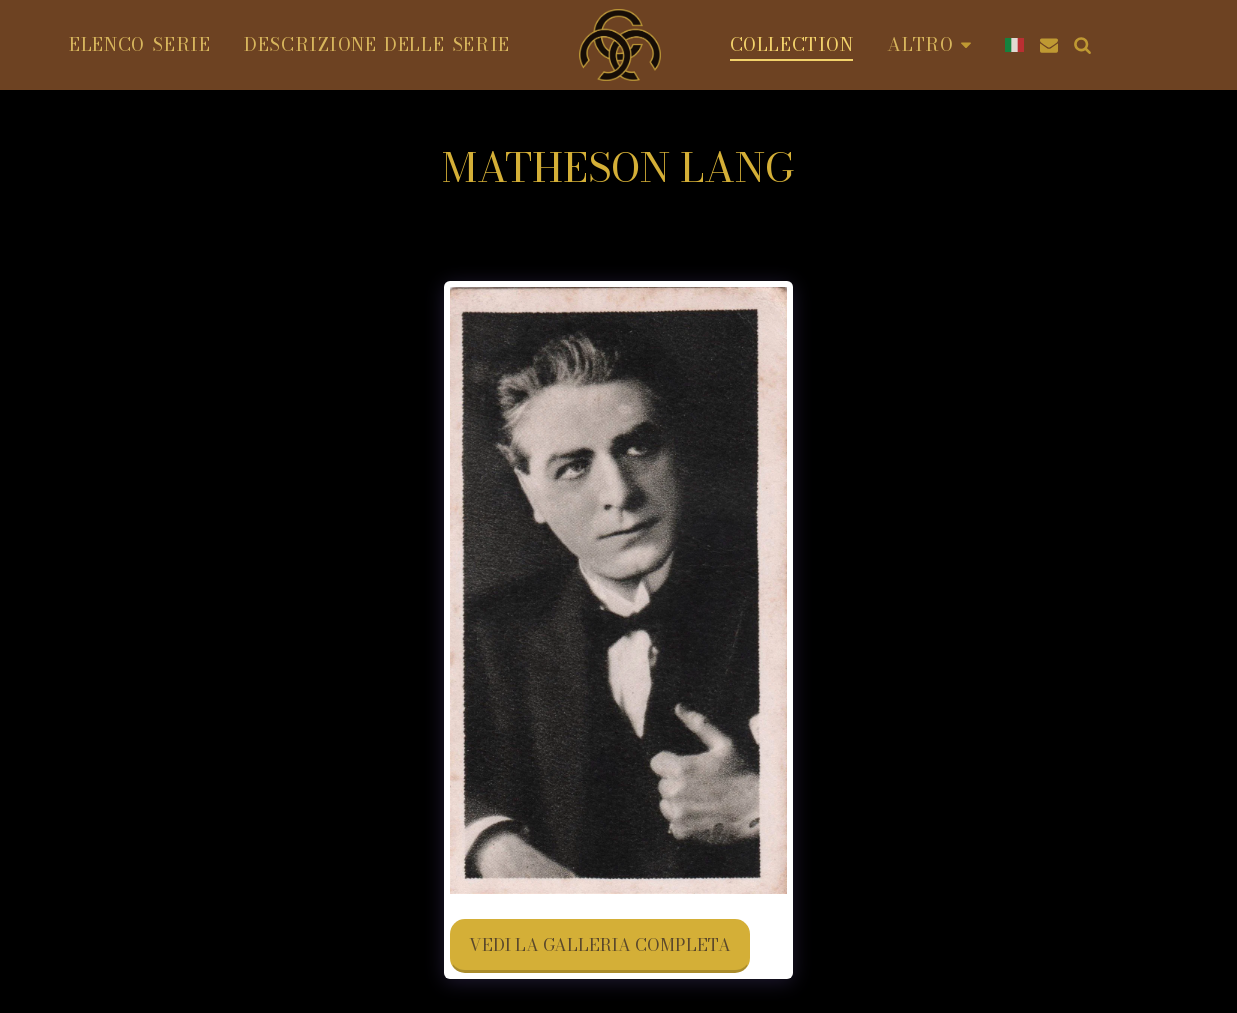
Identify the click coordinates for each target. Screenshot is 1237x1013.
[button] (1049, 45)
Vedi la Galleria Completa (600, 945)
